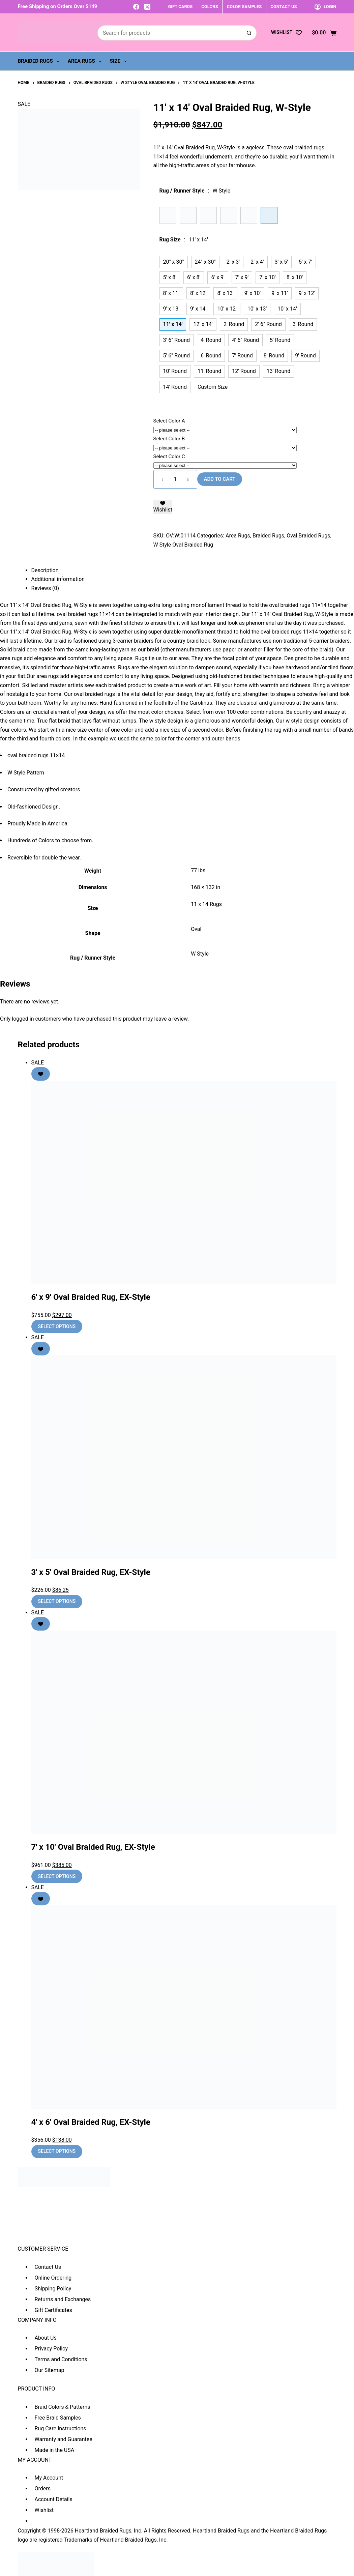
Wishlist (44, 2510)
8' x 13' (225, 293)
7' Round (242, 355)
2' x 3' (233, 262)
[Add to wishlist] (162, 507)
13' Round (278, 371)
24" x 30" (205, 262)
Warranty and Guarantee (63, 2439)
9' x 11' (279, 293)
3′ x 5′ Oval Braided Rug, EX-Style (90, 1572)
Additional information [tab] (58, 579)
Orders (43, 2488)
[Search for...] (169, 32)
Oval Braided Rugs (308, 535)
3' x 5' (281, 262)
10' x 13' (257, 308)
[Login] (325, 6)
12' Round (244, 371)
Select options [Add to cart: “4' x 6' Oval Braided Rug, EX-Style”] (57, 2151)
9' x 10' (252, 293)
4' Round (211, 340)
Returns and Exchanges (63, 2299)
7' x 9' (241, 277)
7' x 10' (267, 277)
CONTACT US (283, 6)
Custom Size (213, 387)
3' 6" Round (176, 340)
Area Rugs (86, 61)
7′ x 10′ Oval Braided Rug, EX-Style (93, 1847)
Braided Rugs (40, 61)
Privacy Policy (51, 2348)
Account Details (53, 2499)
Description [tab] (45, 570)
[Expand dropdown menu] (58, 61)
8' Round (274, 355)
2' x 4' (257, 262)
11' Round (209, 371)
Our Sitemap (49, 2370)
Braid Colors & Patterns (62, 2407)
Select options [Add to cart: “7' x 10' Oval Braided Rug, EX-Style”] (57, 1876)
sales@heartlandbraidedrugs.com (58, 2239)
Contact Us (48, 2267)
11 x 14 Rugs (206, 904)
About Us (46, 2338)
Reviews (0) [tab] (45, 588)
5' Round (280, 340)
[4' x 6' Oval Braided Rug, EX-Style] (183, 2007)
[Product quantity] (175, 479)
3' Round (303, 324)
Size (119, 61)
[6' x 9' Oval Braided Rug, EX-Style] (183, 1182)
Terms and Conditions (61, 2359)
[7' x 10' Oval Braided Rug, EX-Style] (183, 1732)
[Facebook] (136, 7)
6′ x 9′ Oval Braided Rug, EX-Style (90, 1297)
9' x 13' (171, 308)
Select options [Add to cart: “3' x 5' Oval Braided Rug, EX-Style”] (57, 1601)
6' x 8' (193, 277)
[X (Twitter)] (147, 7)
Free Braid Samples (58, 2417)
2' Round (234, 324)
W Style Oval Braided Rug (183, 544)
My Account (49, 2478)
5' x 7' (305, 262)
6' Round (211, 355)
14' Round (175, 387)
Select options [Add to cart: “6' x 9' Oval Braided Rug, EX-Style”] (57, 1326)
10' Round (175, 371)
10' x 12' (226, 308)
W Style (200, 953)
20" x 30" (173, 262)
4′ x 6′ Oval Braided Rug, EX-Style (90, 2122)
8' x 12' (198, 293)
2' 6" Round (268, 324)
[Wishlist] (286, 32)
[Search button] (249, 32)
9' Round (305, 355)
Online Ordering (53, 2278)
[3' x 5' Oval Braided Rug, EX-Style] (183, 1457)
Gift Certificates (53, 2310)
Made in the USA (55, 2450)
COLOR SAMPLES (244, 6)
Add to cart (220, 479)
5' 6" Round (176, 355)
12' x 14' (202, 324)
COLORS (209, 6)
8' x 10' (295, 277)
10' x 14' (287, 308)
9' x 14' (198, 308)
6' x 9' (217, 277)
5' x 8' (169, 277)
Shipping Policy (53, 2288)
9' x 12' (307, 293)
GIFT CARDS (180, 6)
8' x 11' (171, 293)
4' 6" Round (245, 340)
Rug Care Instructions (60, 2428)
